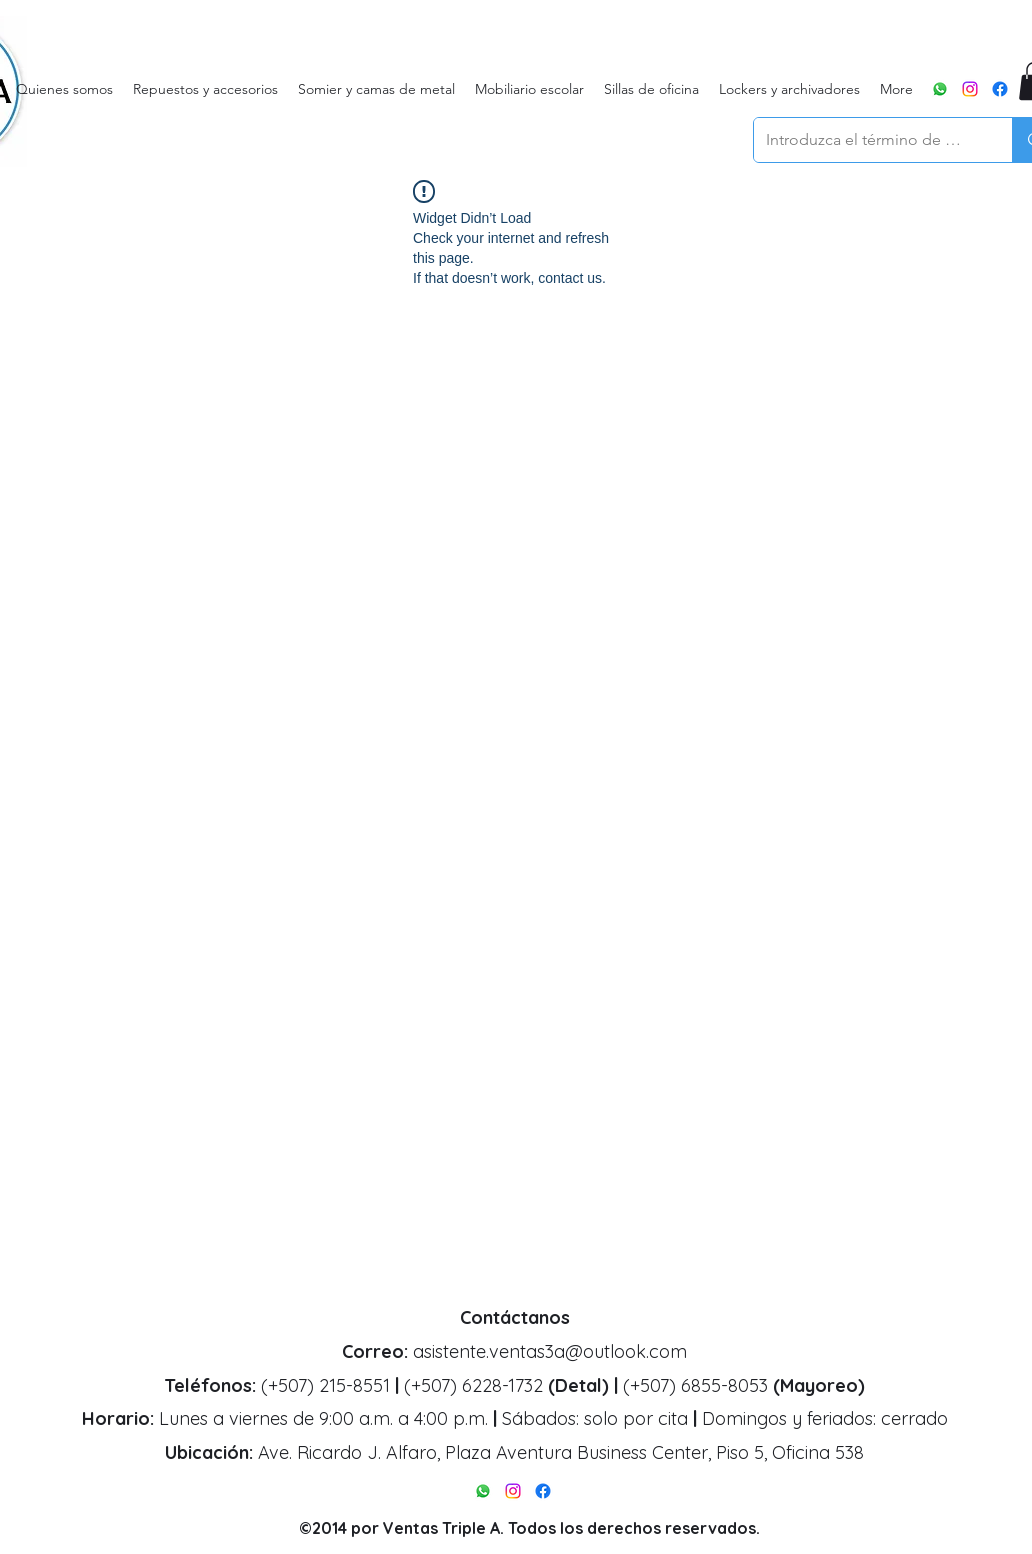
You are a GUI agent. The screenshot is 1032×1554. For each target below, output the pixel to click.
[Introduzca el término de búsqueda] (868, 140)
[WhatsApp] (940, 89)
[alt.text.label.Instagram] (970, 89)
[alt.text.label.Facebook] (1000, 89)
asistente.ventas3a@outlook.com (550, 1351)
